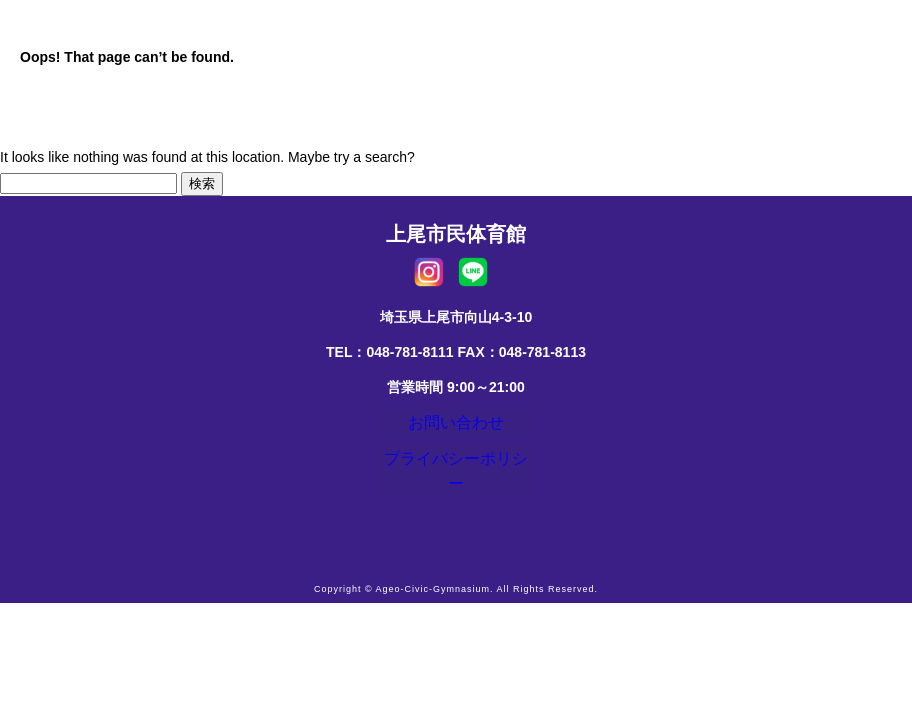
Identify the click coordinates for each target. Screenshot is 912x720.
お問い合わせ (456, 427)
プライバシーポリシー (456, 473)
